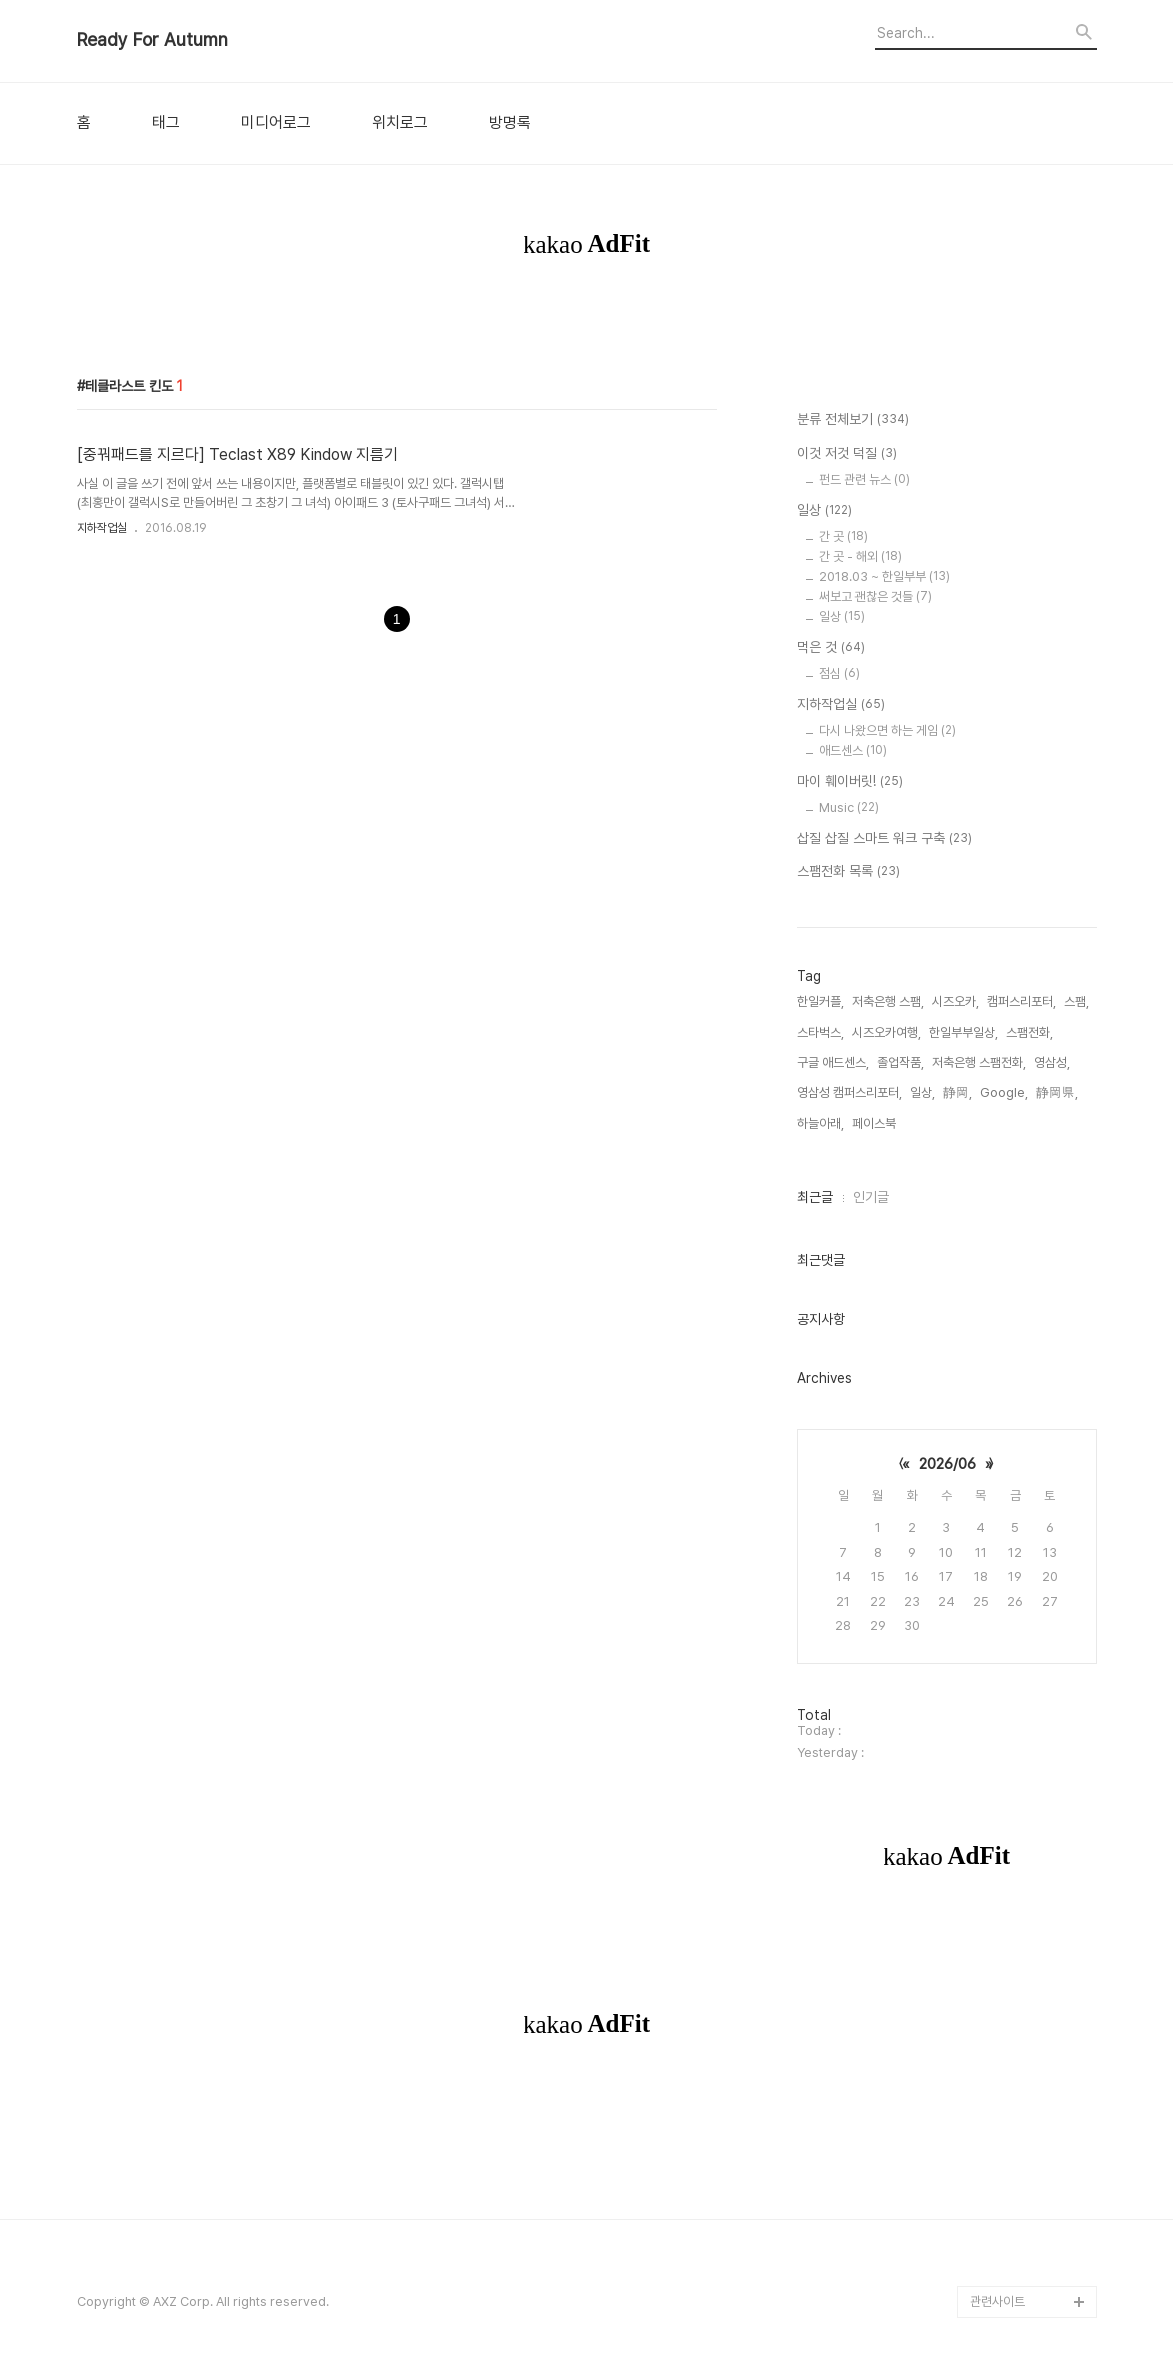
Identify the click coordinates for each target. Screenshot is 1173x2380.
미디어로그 (276, 123)
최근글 (815, 1197)
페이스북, (875, 1123)
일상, (922, 1092)
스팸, (1076, 1001)
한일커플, (820, 1001)
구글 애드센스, (833, 1062)
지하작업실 (102, 528)
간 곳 (843, 536)
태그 (166, 123)
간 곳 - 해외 (860, 556)
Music (849, 807)
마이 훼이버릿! (850, 782)
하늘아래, (820, 1123)
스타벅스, (820, 1032)
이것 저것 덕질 (847, 454)
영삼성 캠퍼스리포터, (849, 1092)
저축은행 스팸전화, (979, 1062)
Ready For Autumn (152, 40)
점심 (839, 673)
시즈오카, (955, 1001)
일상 (824, 511)
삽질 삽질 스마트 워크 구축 (884, 839)
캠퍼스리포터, (1021, 1001)
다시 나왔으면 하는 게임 (887, 730)
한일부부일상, (963, 1032)
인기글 (871, 1197)
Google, (1004, 1092)
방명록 (510, 123)
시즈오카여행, (886, 1032)
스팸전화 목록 (848, 872)
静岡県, (1057, 1092)
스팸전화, (1029, 1032)
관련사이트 (997, 2301)
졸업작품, (900, 1062)
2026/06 (947, 1464)
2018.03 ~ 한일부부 (884, 576)
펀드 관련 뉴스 (864, 479)
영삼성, (1052, 1062)
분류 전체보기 (853, 420)
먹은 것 (831, 648)
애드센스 (853, 750)
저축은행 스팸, (888, 1001)
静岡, (957, 1092)
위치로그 (400, 123)
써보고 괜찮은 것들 (875, 596)
